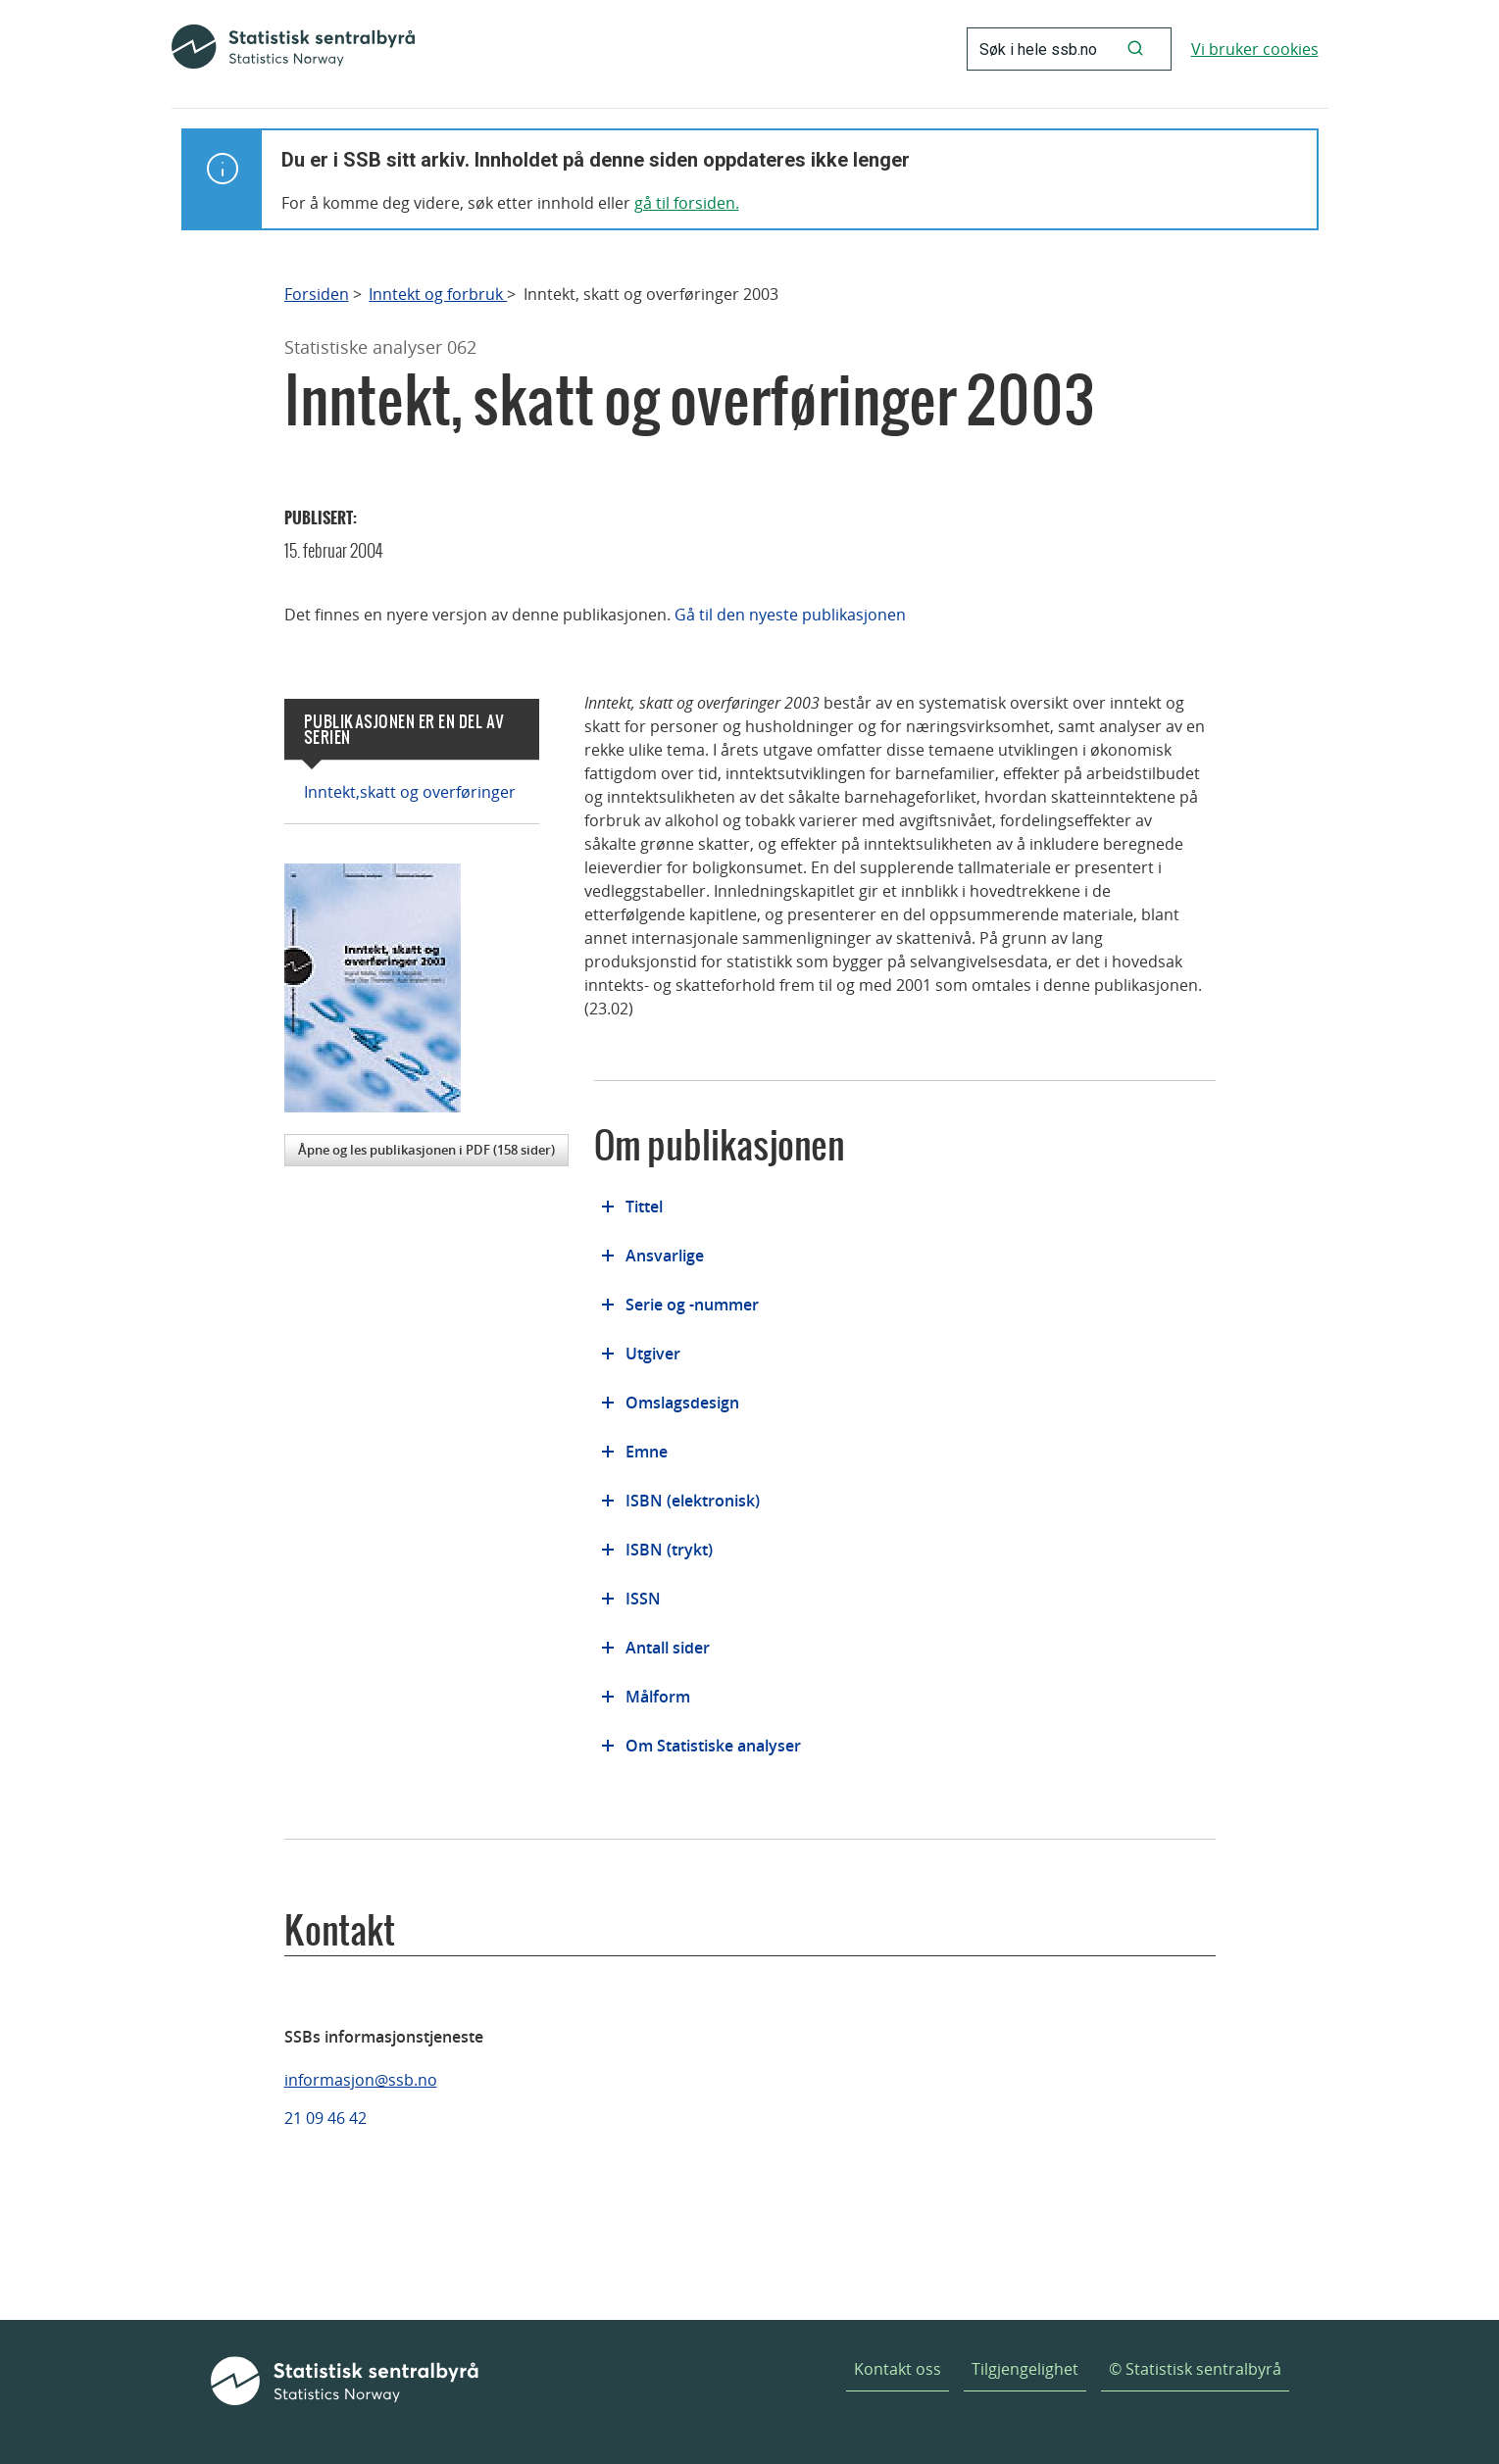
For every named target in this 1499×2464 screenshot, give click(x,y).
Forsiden (316, 294)
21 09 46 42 (325, 2118)
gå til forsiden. (686, 203)
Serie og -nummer (692, 1304)
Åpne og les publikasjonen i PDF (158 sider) (426, 1149)
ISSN (643, 1598)
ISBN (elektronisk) (692, 1500)
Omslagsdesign (682, 1402)
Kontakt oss (897, 2369)
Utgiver (652, 1353)
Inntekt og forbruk (438, 294)
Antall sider (667, 1647)
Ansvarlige (664, 1255)
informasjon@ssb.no (360, 2080)
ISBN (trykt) (669, 1549)
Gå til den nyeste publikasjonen (790, 614)
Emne (646, 1451)
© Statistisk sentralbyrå (1195, 2369)
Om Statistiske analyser (713, 1745)
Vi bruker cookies (1255, 49)
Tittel (644, 1206)
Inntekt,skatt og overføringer (410, 792)
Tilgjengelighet (1025, 2369)
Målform (657, 1696)
